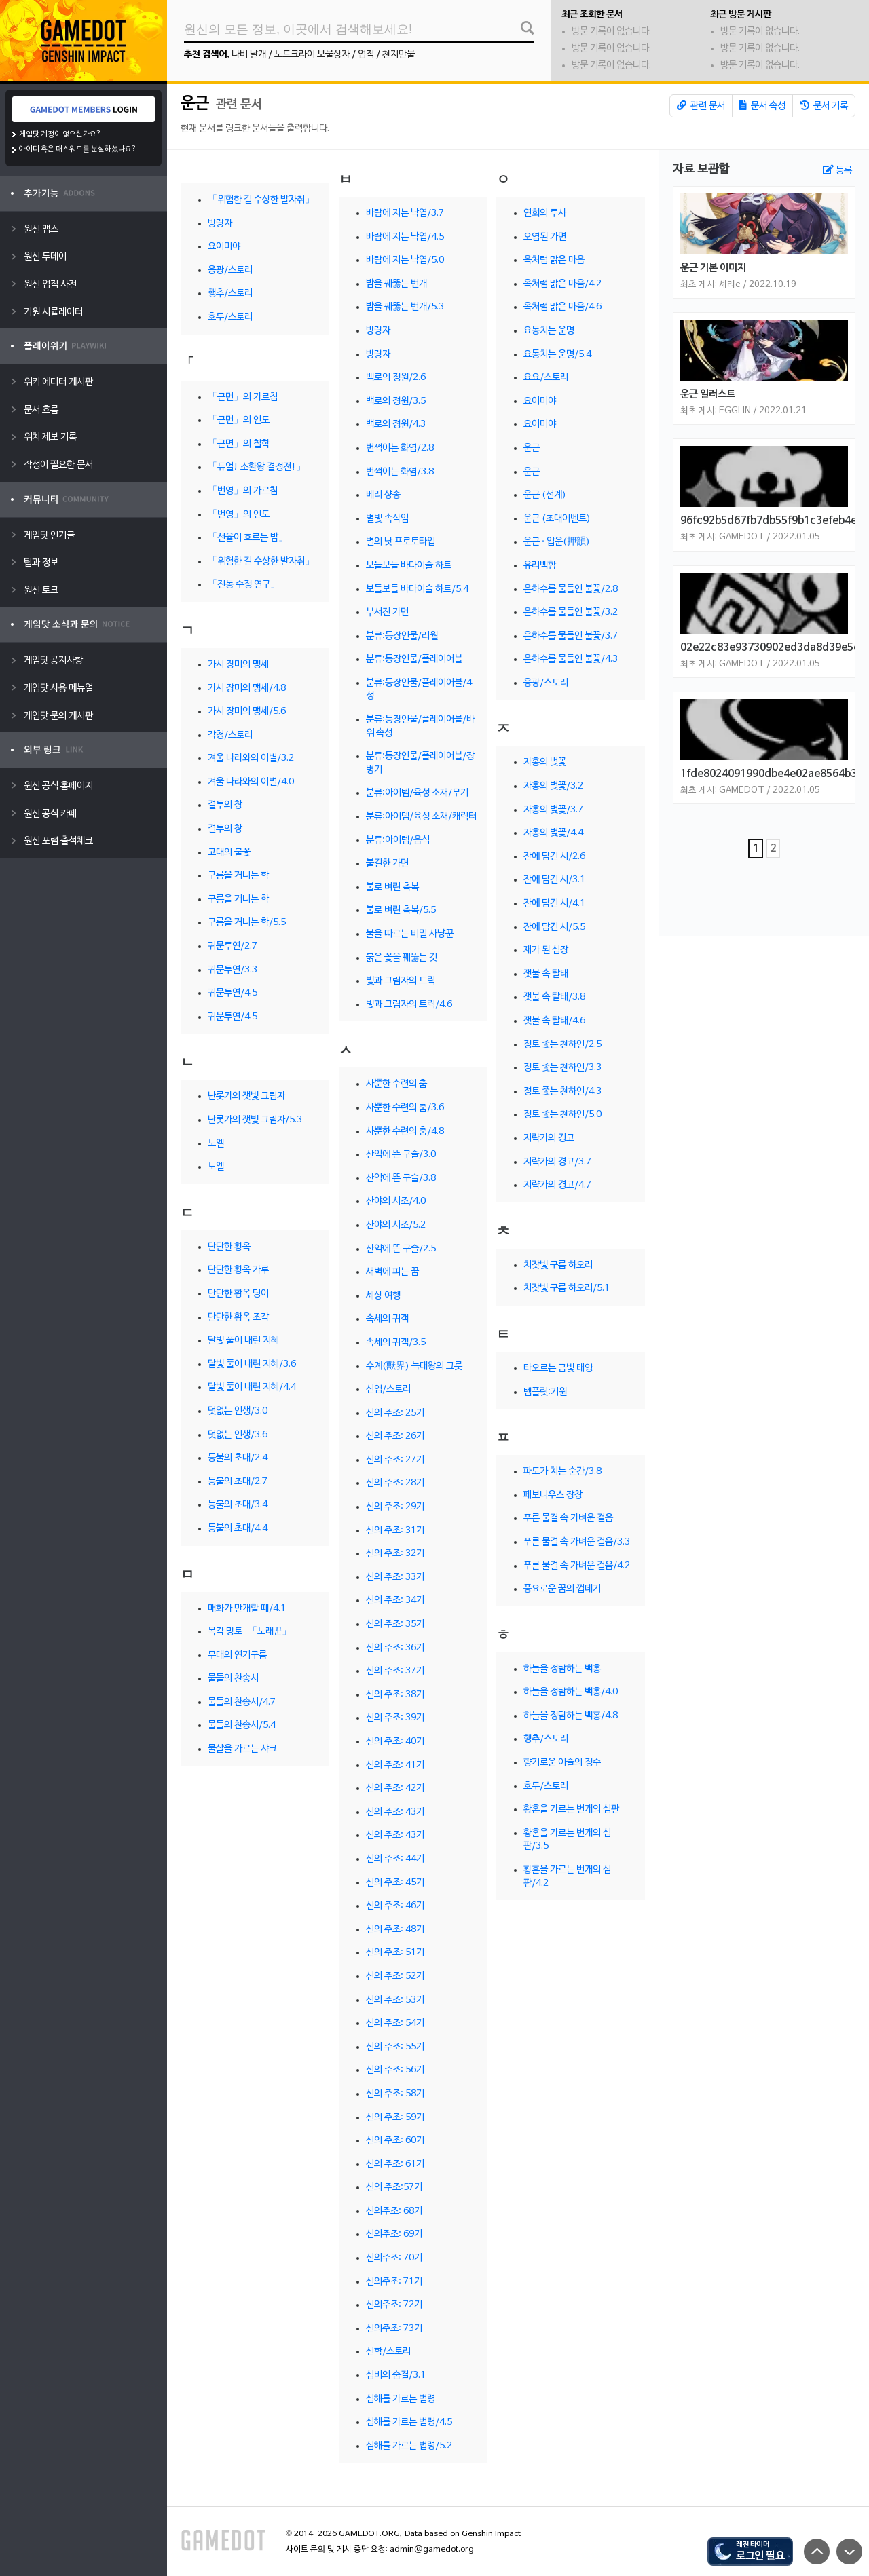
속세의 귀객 (387, 1319)
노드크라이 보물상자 (312, 55)
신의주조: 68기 (394, 2211)
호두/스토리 (230, 317)
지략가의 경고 (548, 1138)
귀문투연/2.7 (232, 946)
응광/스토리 (230, 270)
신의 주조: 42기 (395, 1788)
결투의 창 (225, 805)
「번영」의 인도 (239, 515)
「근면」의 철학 (239, 444)
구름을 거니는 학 (238, 876)
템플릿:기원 (545, 1392)
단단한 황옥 (229, 1247)
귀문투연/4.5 (232, 993)
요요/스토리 (545, 378)
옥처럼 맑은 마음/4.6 (562, 307)
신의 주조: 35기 (395, 1624)
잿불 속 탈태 (545, 974)
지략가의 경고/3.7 (557, 1162)
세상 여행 (383, 1296)
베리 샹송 (383, 495)
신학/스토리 (388, 2352)
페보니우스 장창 (553, 1495)
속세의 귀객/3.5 (396, 1343)
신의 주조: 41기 (395, 1765)
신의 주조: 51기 (395, 1953)
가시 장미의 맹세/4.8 (247, 688)
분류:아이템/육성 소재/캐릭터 (421, 817)
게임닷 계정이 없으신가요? (60, 134)
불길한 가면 (387, 863)
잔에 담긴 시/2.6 (554, 857)
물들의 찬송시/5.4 (242, 1725)
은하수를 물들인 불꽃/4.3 (570, 659)
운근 (196, 104)
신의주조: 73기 (394, 2329)
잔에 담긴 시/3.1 (554, 880)
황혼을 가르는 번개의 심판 (571, 1809)
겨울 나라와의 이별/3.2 (251, 758)
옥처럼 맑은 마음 (554, 260)
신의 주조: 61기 (395, 2164)
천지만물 (398, 55)
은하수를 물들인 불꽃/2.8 (570, 589)
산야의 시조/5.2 (396, 1225)
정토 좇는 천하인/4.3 (562, 1091)
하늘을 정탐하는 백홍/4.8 (570, 1716)
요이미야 (224, 247)
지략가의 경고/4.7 (557, 1185)
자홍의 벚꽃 (544, 762)
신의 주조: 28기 (395, 1483)
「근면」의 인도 (239, 420)
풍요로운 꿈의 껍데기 (562, 1589)
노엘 (216, 1144)
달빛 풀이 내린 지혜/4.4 (252, 1387)
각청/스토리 (230, 735)
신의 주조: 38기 (395, 1695)
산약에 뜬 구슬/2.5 (401, 1249)
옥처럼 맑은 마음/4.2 (562, 284)
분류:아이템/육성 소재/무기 (417, 793)
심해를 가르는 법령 (400, 2399)
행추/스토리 (230, 293)
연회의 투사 (544, 213)
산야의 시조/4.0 (396, 1201)
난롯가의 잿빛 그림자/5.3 (255, 1120)
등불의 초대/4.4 (237, 1528)
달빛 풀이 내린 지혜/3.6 (252, 1364)
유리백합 (539, 566)
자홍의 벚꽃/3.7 (553, 810)
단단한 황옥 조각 (238, 1317)
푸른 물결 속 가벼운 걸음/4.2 (576, 1566)
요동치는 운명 (548, 331)
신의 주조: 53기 (395, 2000)
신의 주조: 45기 (395, 1883)
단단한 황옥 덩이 (238, 1294)
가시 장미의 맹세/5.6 (247, 711)
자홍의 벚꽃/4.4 (553, 833)
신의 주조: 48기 (395, 1930)
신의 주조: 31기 (395, 1531)
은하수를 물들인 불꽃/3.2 (570, 612)
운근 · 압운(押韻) (556, 542)
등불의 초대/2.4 (237, 1458)
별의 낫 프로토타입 (400, 542)
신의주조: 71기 (394, 2282)
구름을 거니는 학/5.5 (247, 922)
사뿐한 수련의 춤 (396, 1084)
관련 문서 (701, 105)
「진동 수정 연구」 (244, 585)
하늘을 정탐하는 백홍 (562, 1669)
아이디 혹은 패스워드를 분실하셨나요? (77, 149)
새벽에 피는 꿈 (392, 1272)
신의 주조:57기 (394, 2187)
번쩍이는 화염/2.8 (400, 448)
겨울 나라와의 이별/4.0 (251, 782)
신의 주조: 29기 (395, 1507)
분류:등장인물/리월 (402, 636)
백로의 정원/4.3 (396, 424)
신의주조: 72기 (394, 2305)
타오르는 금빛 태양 (558, 1368)
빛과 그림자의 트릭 (400, 981)
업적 (366, 55)
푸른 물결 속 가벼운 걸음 (568, 1518)
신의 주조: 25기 (395, 1413)
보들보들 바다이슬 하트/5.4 (417, 589)
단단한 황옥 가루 (238, 1270)
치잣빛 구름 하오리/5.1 (566, 1288)
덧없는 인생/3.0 (237, 1411)
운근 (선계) (544, 495)
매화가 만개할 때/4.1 (247, 1609)
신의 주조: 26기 (395, 1436)
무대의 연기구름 (237, 1655)
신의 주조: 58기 (395, 2094)
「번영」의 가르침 (243, 491)
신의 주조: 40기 (395, 1742)
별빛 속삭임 (387, 519)
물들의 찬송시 (233, 1678)
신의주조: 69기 (394, 2234)
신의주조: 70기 (394, 2258)
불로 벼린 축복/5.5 (401, 910)
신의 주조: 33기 (395, 1577)
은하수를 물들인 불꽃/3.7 (570, 636)
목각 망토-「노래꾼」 (249, 1632)
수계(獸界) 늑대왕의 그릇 (414, 1366)
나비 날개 (249, 55)
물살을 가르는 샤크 (242, 1749)
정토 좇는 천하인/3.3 (562, 1068)
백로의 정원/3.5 (396, 401)
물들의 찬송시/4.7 (242, 1702)
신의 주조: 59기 (395, 2118)
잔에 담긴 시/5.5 (554, 927)
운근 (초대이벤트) (557, 519)
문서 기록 (824, 105)
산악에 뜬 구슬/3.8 (401, 1178)
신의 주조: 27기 (395, 1460)
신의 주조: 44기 (395, 1859)
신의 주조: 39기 (395, 1718)
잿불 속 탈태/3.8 (554, 997)
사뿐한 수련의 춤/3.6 (405, 1108)
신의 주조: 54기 (395, 2023)
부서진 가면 (387, 612)
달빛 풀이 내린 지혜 (243, 1341)
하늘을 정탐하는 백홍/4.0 (570, 1692)
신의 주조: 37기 (395, 1671)
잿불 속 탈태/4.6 (554, 1021)
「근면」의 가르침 (243, 397)
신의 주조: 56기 (395, 2070)
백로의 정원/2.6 (396, 378)
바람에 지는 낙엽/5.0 (405, 260)
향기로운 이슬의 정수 (562, 1763)
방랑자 (220, 224)
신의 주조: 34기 (395, 1600)
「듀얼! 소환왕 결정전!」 (257, 467)
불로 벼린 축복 (392, 887)
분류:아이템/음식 (398, 840)
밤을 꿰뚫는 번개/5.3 (405, 307)
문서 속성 (762, 105)
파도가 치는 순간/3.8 (562, 1471)
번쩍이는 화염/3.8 (400, 472)
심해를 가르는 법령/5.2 (409, 2446)
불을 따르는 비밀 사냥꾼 (410, 934)
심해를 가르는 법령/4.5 (409, 2422)
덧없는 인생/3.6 (237, 1435)
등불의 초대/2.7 (237, 1482)
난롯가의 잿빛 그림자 (246, 1096)
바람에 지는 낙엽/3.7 (405, 213)
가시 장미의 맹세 (238, 665)
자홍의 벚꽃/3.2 (553, 786)
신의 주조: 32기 (395, 1554)
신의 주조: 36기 (395, 1648)
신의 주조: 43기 (395, 1812)
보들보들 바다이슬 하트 (408, 566)
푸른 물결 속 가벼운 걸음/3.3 (576, 1542)
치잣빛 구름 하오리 (558, 1265)
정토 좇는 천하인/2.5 (562, 1045)
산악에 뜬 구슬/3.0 (401, 1155)
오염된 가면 (544, 237)
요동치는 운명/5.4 (557, 354)
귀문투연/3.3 (232, 970)
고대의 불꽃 (229, 853)
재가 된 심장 (545, 950)
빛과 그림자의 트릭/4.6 (409, 1005)
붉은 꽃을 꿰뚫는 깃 (401, 958)
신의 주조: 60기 (395, 2141)
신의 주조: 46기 (395, 1906)
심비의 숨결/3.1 (396, 2375)
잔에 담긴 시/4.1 (554, 903)
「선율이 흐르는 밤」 (248, 538)
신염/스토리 (388, 1389)
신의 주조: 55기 (395, 2047)
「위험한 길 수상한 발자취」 (261, 200)
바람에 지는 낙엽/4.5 (405, 237)
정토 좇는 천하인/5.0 (562, 1115)
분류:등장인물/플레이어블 (414, 659)
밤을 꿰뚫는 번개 (396, 284)
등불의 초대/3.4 (237, 1505)
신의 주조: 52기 (395, 1976)
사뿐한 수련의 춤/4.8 (405, 1131)
